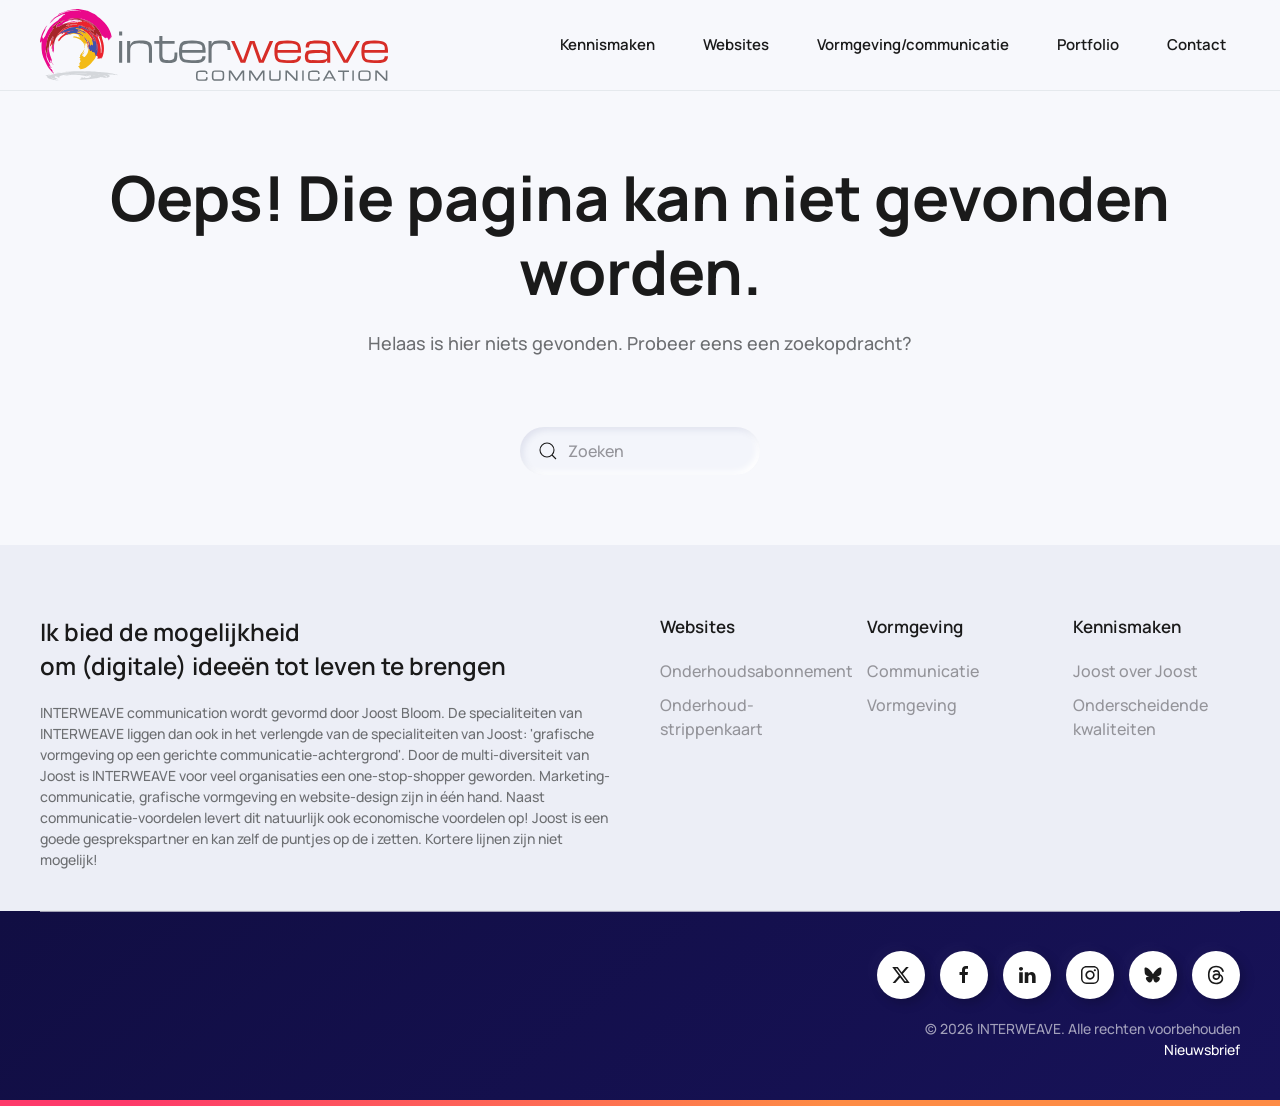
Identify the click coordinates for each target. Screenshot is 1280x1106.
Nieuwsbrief (1202, 1049)
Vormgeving (912, 705)
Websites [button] (736, 44)
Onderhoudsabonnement (756, 671)
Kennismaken (607, 44)
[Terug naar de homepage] (214, 45)
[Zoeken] (640, 451)
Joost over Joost (1135, 671)
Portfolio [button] (1088, 44)
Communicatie (923, 671)
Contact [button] (1196, 44)
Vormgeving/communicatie (913, 44)
